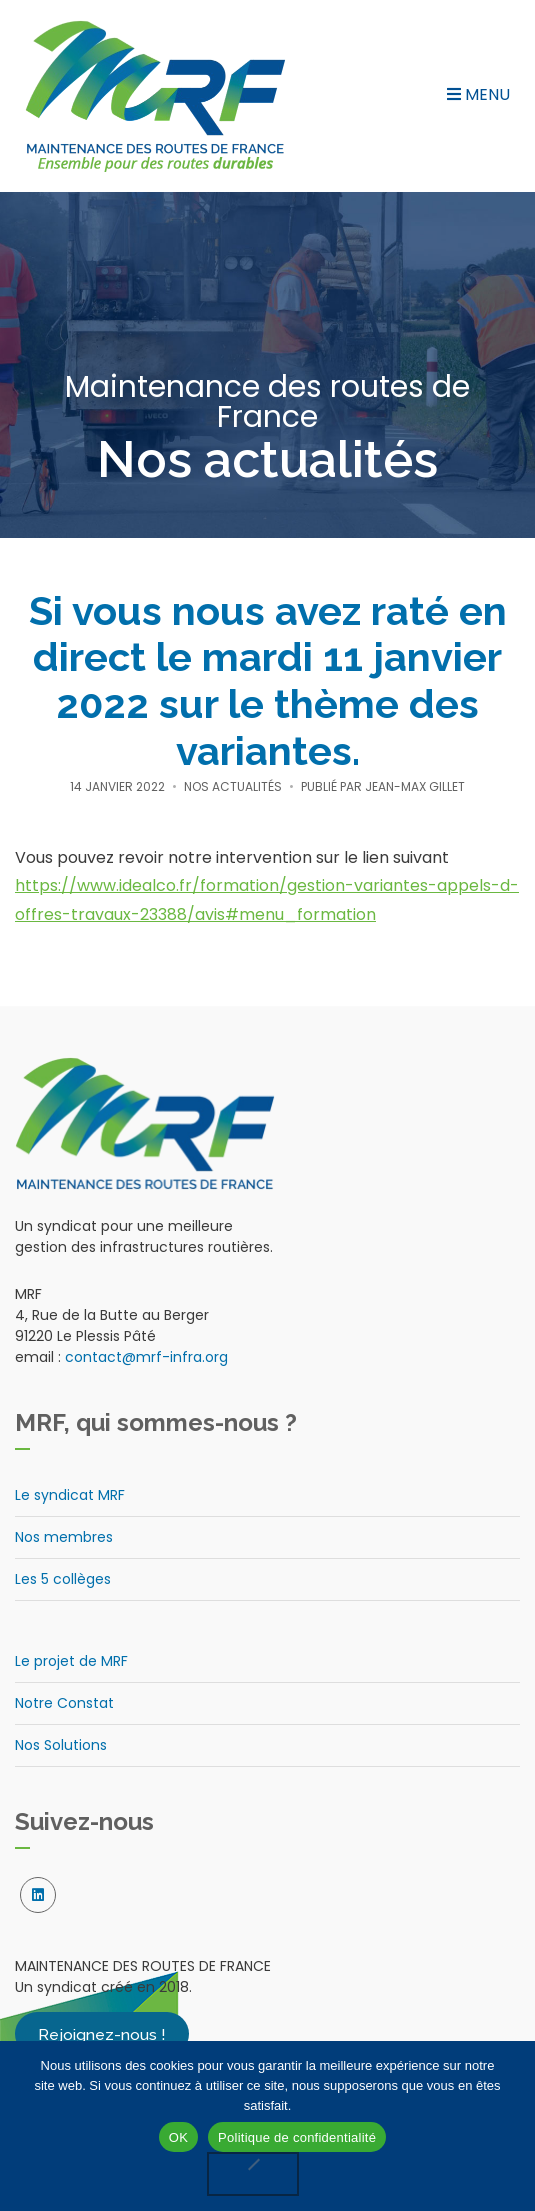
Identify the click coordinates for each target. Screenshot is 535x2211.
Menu (478, 94)
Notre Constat (64, 1703)
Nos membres (64, 1537)
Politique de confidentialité (297, 2137)
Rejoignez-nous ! (102, 2033)
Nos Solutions (61, 1745)
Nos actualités (233, 786)
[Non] (253, 2174)
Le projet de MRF (71, 1661)
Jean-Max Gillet (415, 786)
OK (178, 2137)
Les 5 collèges (63, 1579)
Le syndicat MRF (70, 1495)
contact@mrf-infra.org (146, 1357)
